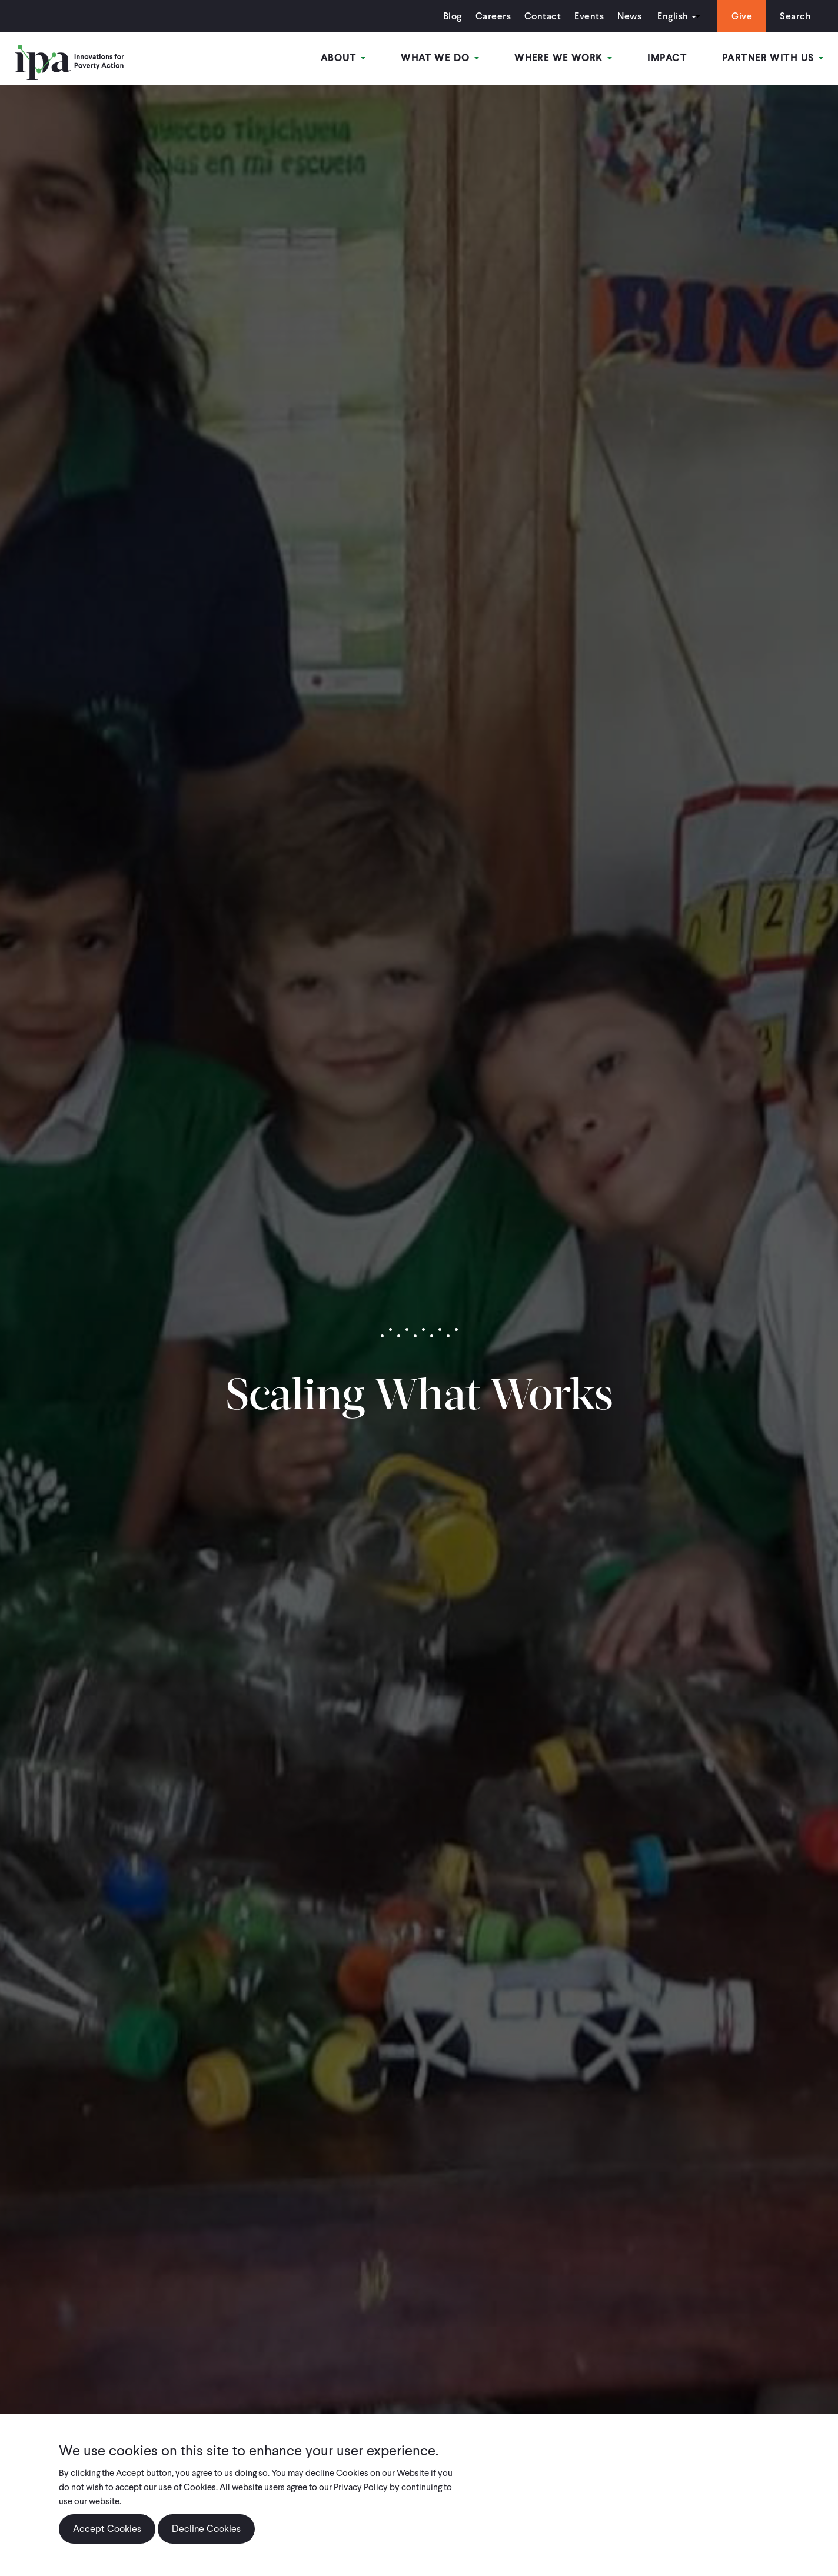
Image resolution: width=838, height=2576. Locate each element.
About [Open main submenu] (343, 58)
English (672, 16)
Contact (542, 16)
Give (741, 16)
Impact (667, 58)
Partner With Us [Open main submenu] (772, 58)
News (629, 16)
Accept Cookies (107, 2528)
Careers (493, 16)
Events (589, 16)
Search (795, 16)
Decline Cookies (206, 2528)
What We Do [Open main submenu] (440, 58)
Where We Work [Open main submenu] (563, 58)
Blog (452, 16)
